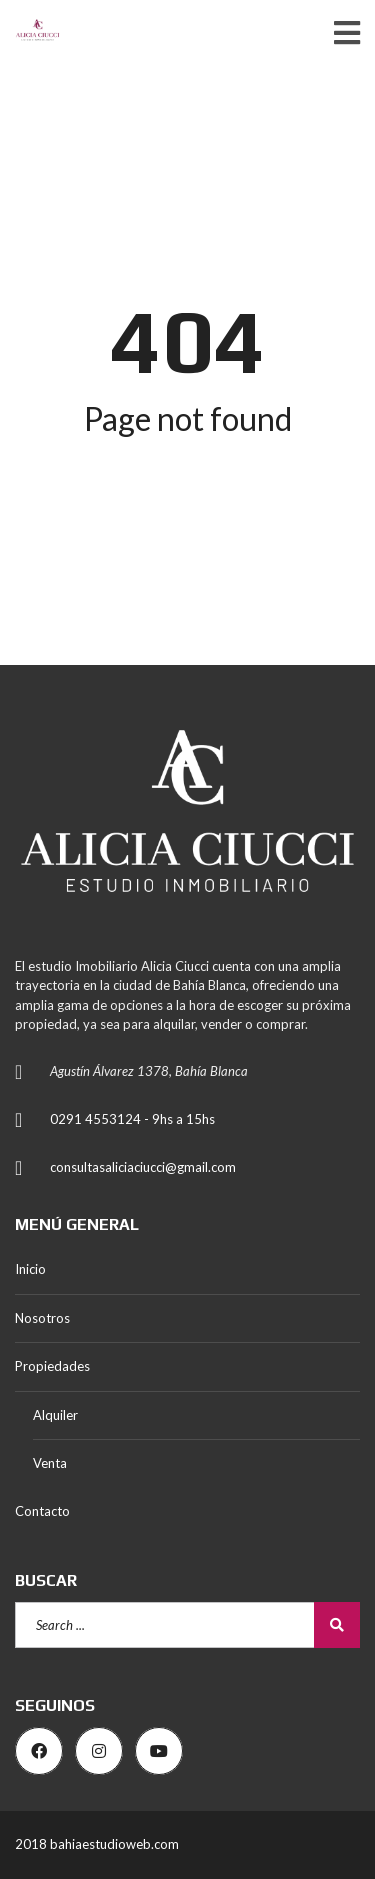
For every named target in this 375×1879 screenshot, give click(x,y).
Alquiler (55, 1415)
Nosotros (42, 1318)
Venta (50, 1463)
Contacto (42, 1511)
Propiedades (52, 1366)
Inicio (30, 1269)
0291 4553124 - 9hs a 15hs (132, 1119)
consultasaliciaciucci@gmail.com (143, 1167)
